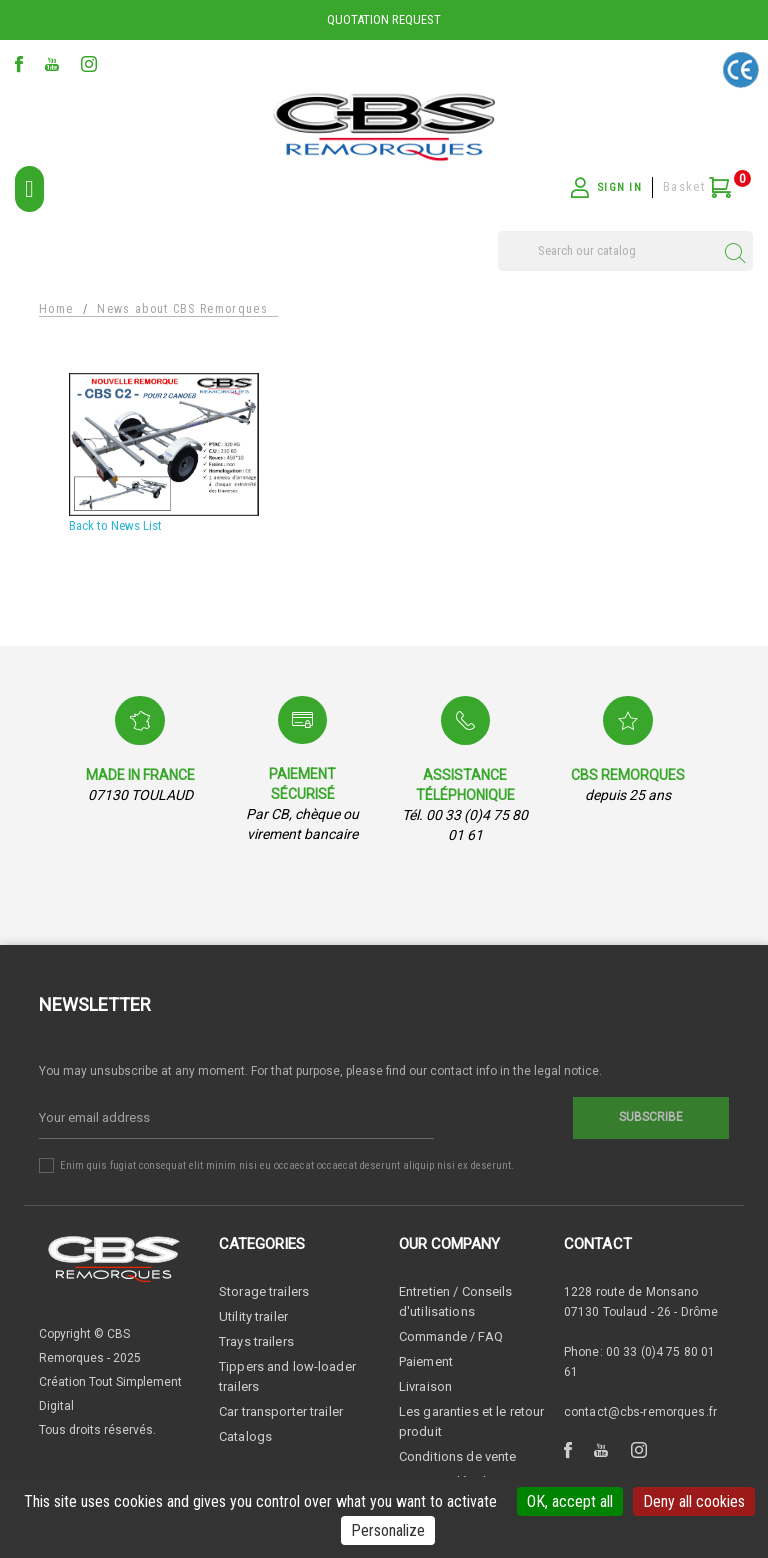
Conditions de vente (457, 1456)
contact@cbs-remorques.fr (640, 1412)
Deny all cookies (694, 1501)
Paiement (426, 1361)
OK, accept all (570, 1501)
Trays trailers (256, 1341)
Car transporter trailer (281, 1411)
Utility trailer (253, 1316)
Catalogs (245, 1436)
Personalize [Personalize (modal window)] (388, 1530)
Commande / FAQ (451, 1336)
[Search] (625, 251)
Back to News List (115, 525)
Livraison (425, 1386)
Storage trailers (264, 1291)
